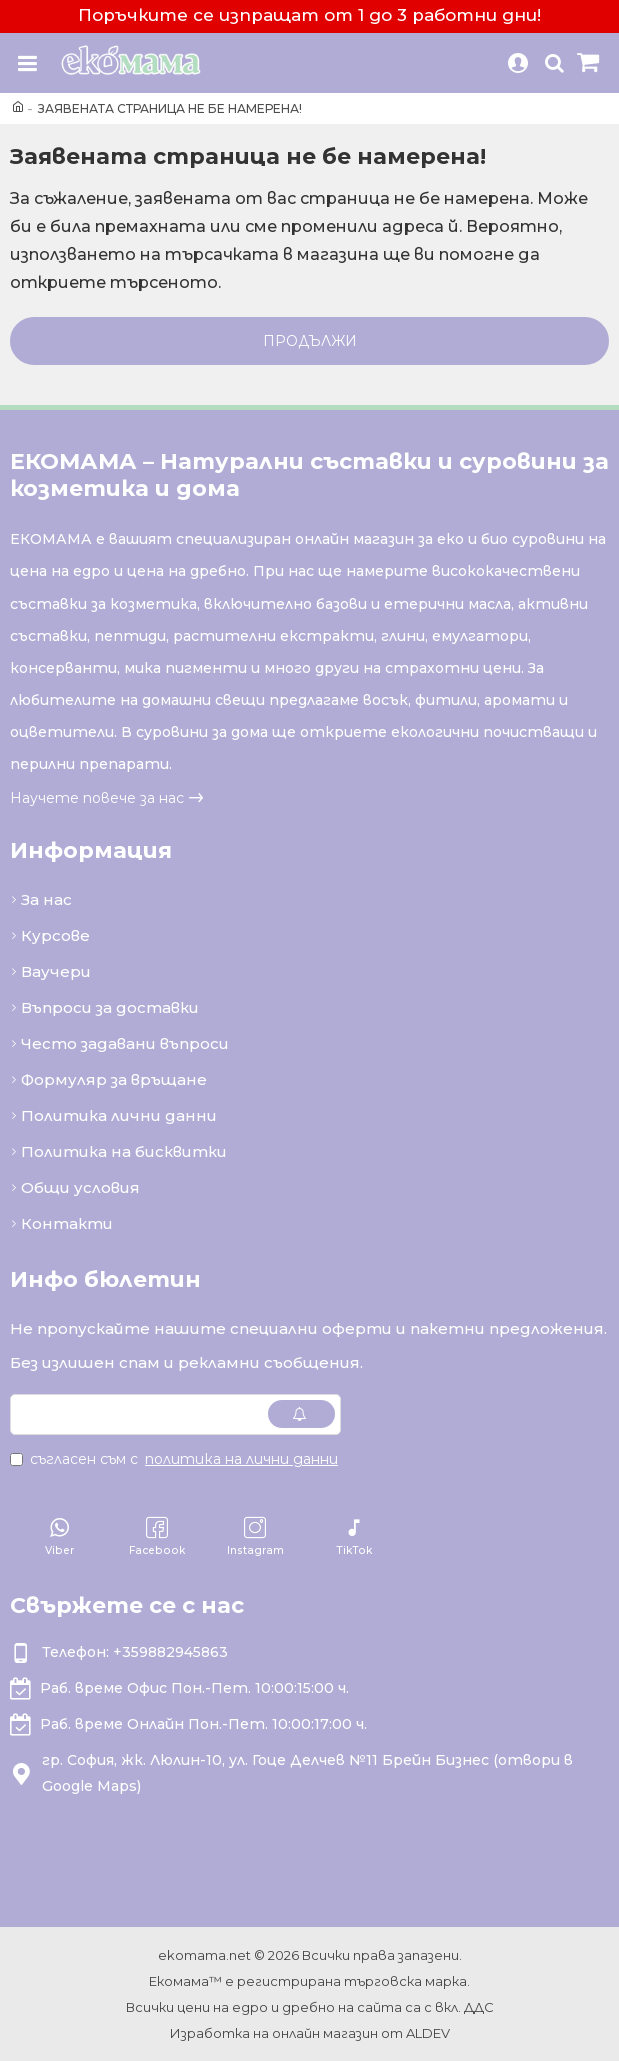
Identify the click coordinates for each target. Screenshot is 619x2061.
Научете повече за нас (97, 798)
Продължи (310, 341)
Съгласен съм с (175, 1459)
